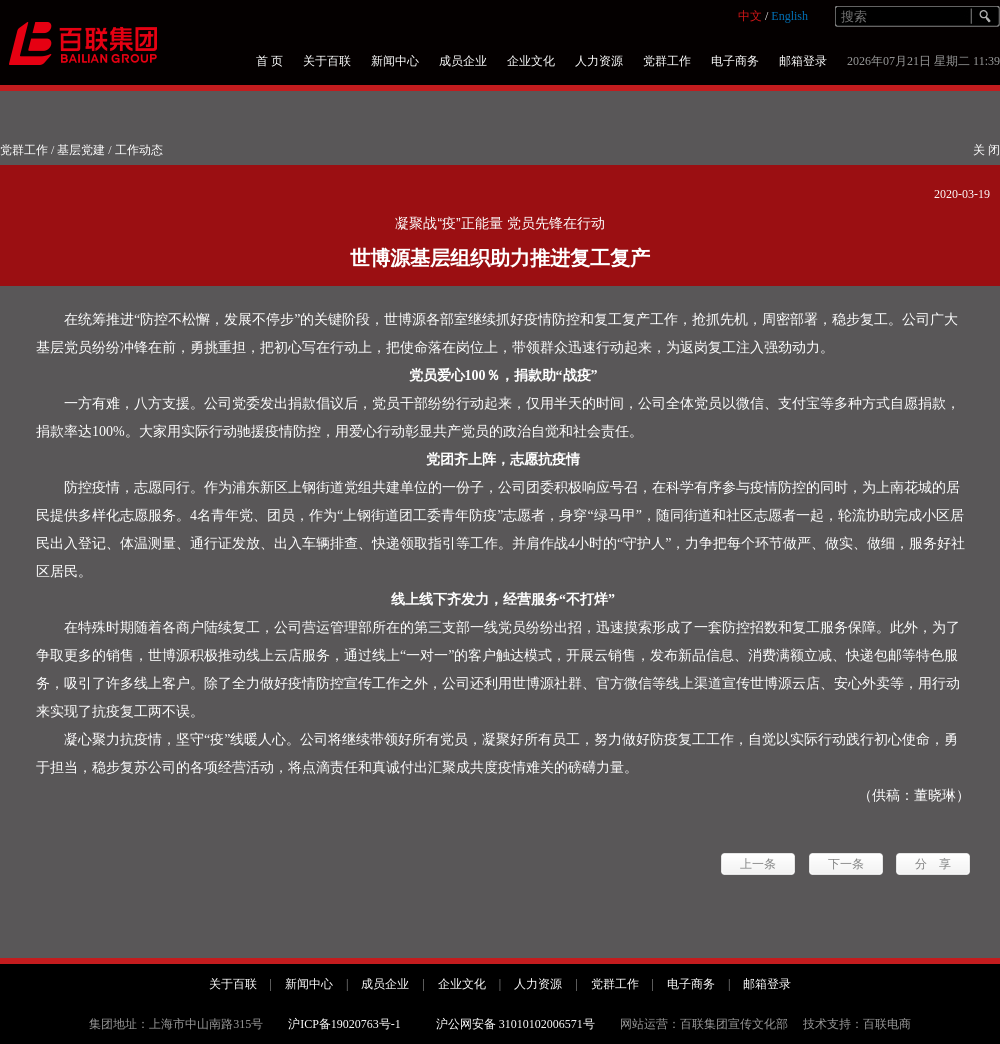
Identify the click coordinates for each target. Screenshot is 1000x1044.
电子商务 (735, 61)
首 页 (269, 61)
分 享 (933, 864)
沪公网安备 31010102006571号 (515, 1024)
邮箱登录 (803, 61)
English (789, 16)
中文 (750, 16)
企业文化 (531, 61)
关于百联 (327, 61)
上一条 (758, 864)
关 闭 (986, 150)
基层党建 (81, 150)
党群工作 (667, 61)
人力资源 (599, 61)
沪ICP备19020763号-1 (344, 1024)
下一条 (846, 864)
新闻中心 (395, 61)
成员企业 (463, 61)
